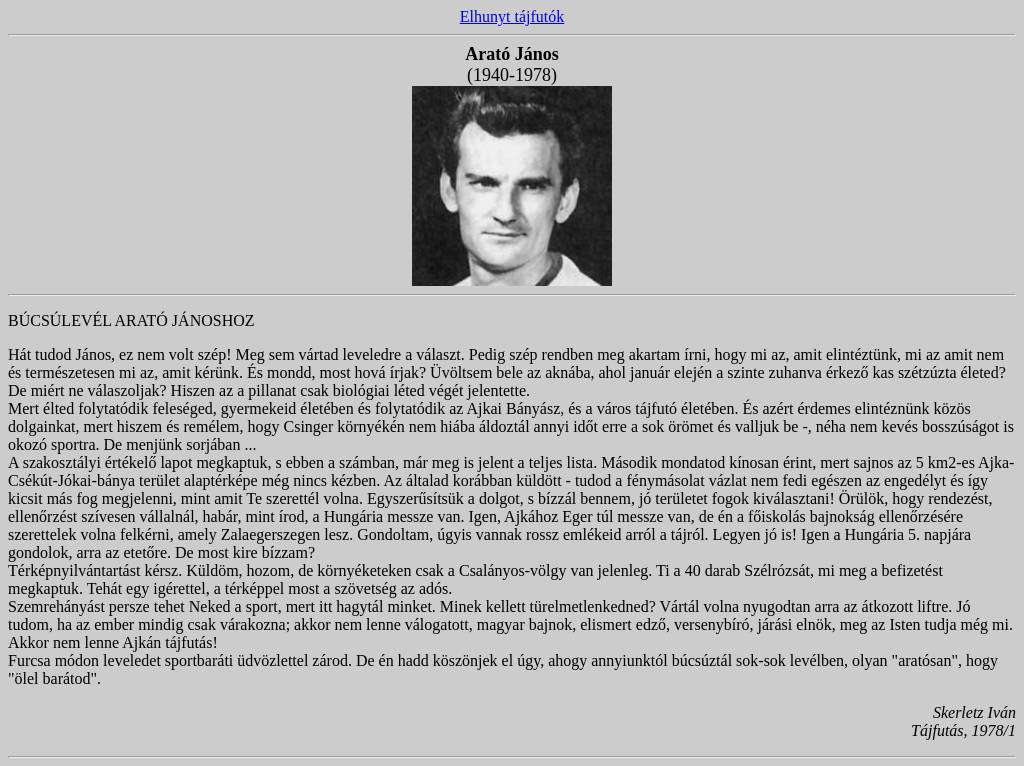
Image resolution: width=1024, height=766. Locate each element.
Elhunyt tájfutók (512, 16)
